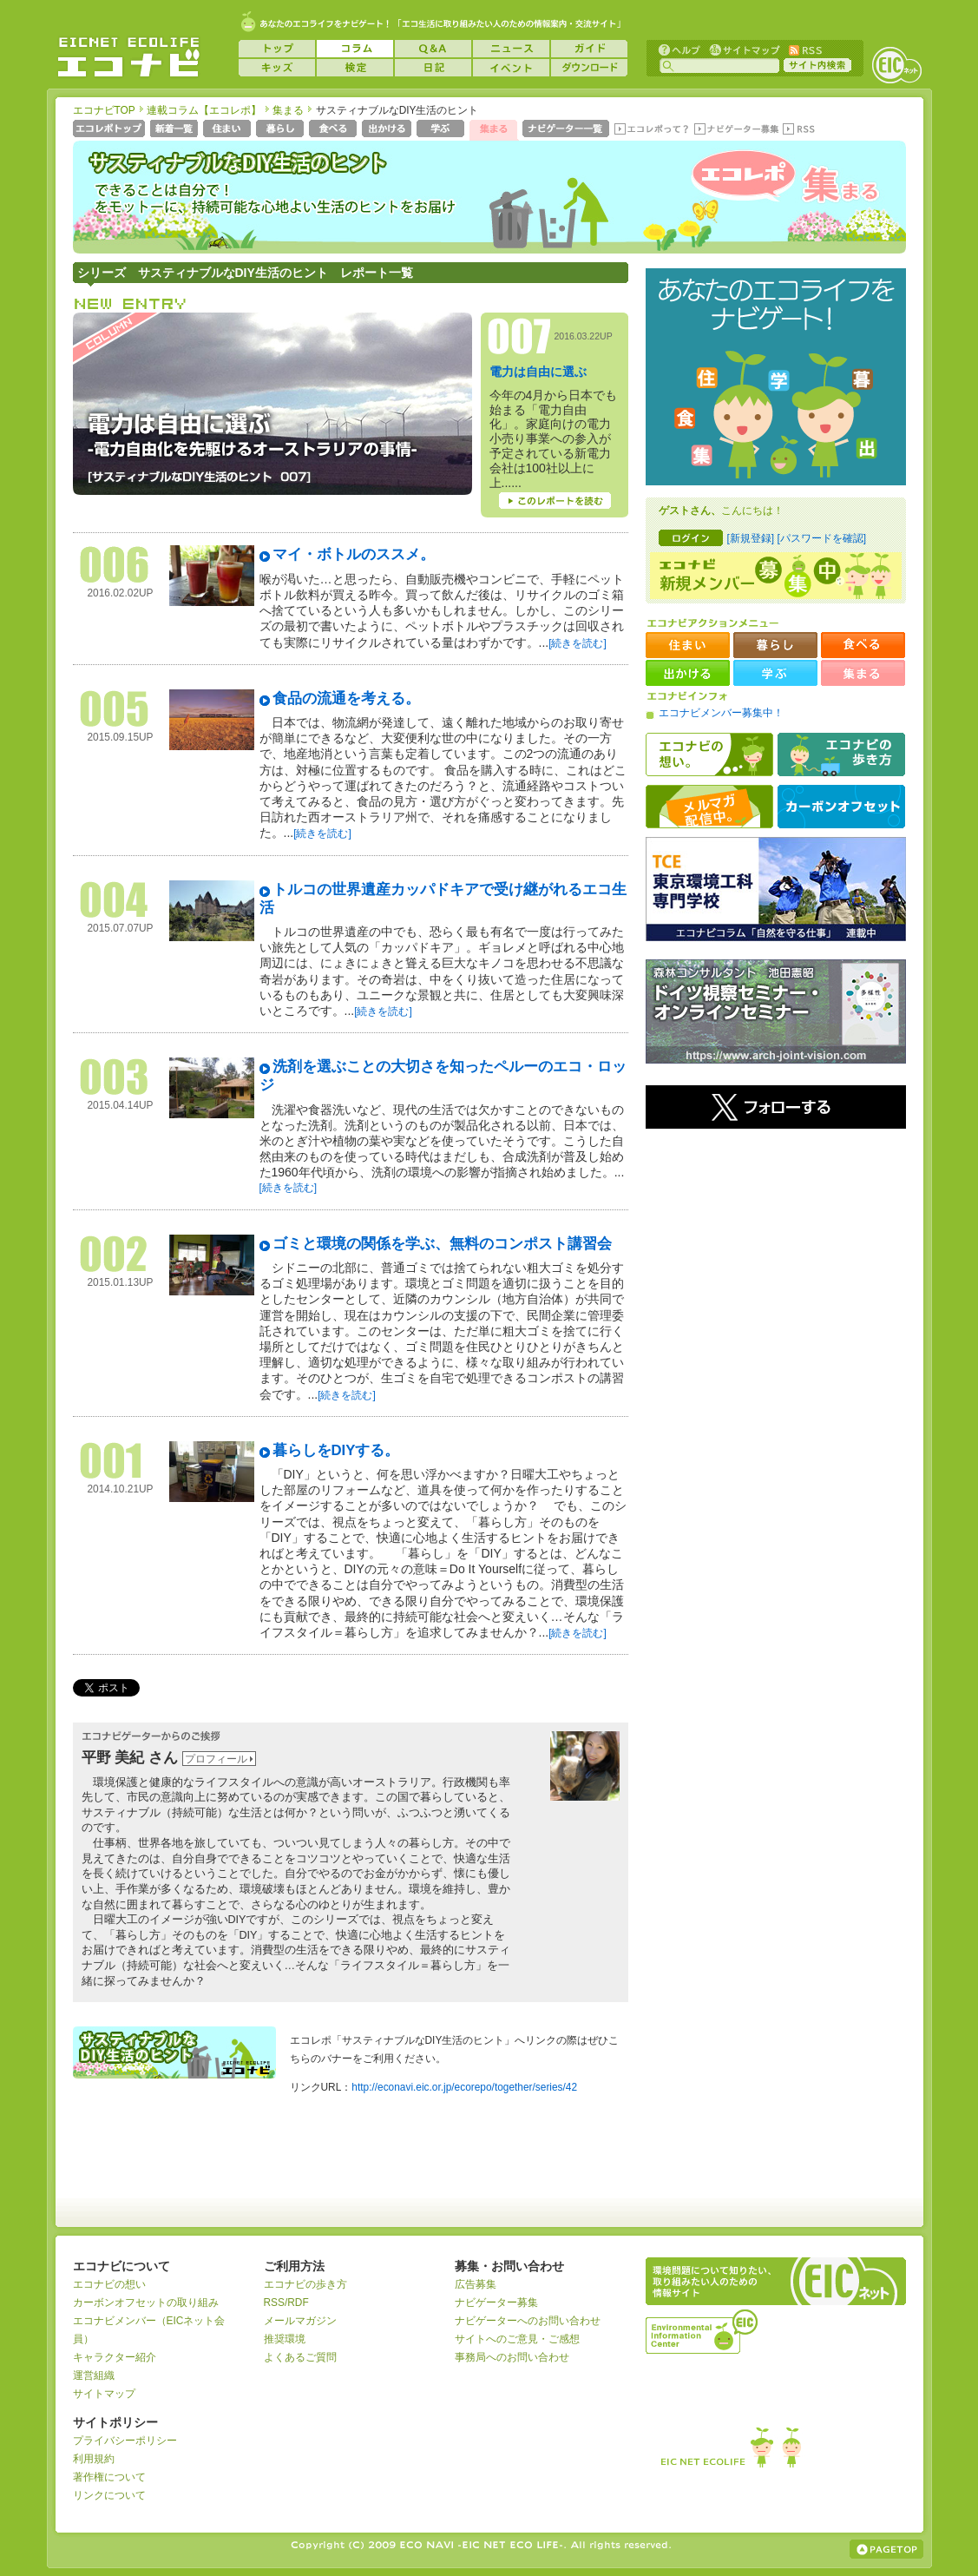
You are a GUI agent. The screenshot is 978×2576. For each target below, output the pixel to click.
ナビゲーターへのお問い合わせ (528, 2321)
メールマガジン (300, 2321)
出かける (388, 130)
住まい (228, 130)
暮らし (281, 130)
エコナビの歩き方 (841, 754)
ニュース (511, 48)
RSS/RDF (286, 2302)
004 (114, 899)
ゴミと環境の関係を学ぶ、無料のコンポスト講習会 (442, 1243)
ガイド (589, 48)
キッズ (277, 67)
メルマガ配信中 (709, 806)
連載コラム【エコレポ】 (204, 110)
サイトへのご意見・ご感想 (517, 2339)
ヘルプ (679, 49)
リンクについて (109, 2495)
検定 (355, 67)
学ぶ (442, 130)
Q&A (433, 48)
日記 (433, 67)
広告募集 (475, 2284)
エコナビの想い (709, 754)
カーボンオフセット (841, 806)
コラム (355, 48)
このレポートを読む (555, 500)
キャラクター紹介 (114, 2357)
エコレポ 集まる (768, 205)
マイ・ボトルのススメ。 (353, 554)
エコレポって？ (651, 130)
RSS (804, 49)
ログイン (691, 538)
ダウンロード (589, 67)
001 (114, 1460)
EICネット (896, 65)
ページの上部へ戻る (886, 2549)
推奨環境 (284, 2339)
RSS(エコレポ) (800, 130)
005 (114, 708)
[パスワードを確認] (821, 538)
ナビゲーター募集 (735, 130)
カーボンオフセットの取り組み (146, 2302)
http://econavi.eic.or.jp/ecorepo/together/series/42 (464, 2087)
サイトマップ (743, 49)
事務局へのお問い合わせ (512, 2357)
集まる (288, 110)
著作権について (109, 2477)
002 (114, 1254)
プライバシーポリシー (125, 2440)
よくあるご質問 (300, 2357)
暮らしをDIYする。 (336, 1450)
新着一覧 (175, 130)
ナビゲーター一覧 (567, 130)
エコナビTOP (104, 110)
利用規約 (94, 2459)
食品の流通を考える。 (346, 698)
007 (520, 336)
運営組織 (94, 2375)
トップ (277, 48)
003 (114, 1077)
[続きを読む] (577, 643)
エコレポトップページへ (110, 130)
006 (114, 564)
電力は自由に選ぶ (538, 372)
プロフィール (216, 1758)
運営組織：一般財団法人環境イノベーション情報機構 (703, 2329)
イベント (511, 67)
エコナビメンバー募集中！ (721, 713)
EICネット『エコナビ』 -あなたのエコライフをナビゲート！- (128, 57)
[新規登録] (751, 538)
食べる (334, 130)
